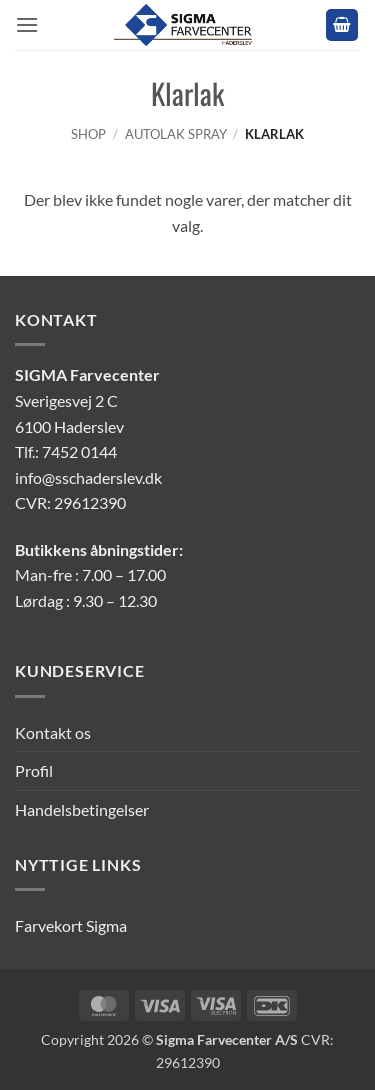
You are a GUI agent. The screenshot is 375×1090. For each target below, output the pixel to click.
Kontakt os (53, 732)
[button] (27, 24)
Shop (88, 134)
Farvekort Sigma (71, 925)
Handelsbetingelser (82, 809)
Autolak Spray (176, 134)
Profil (34, 770)
